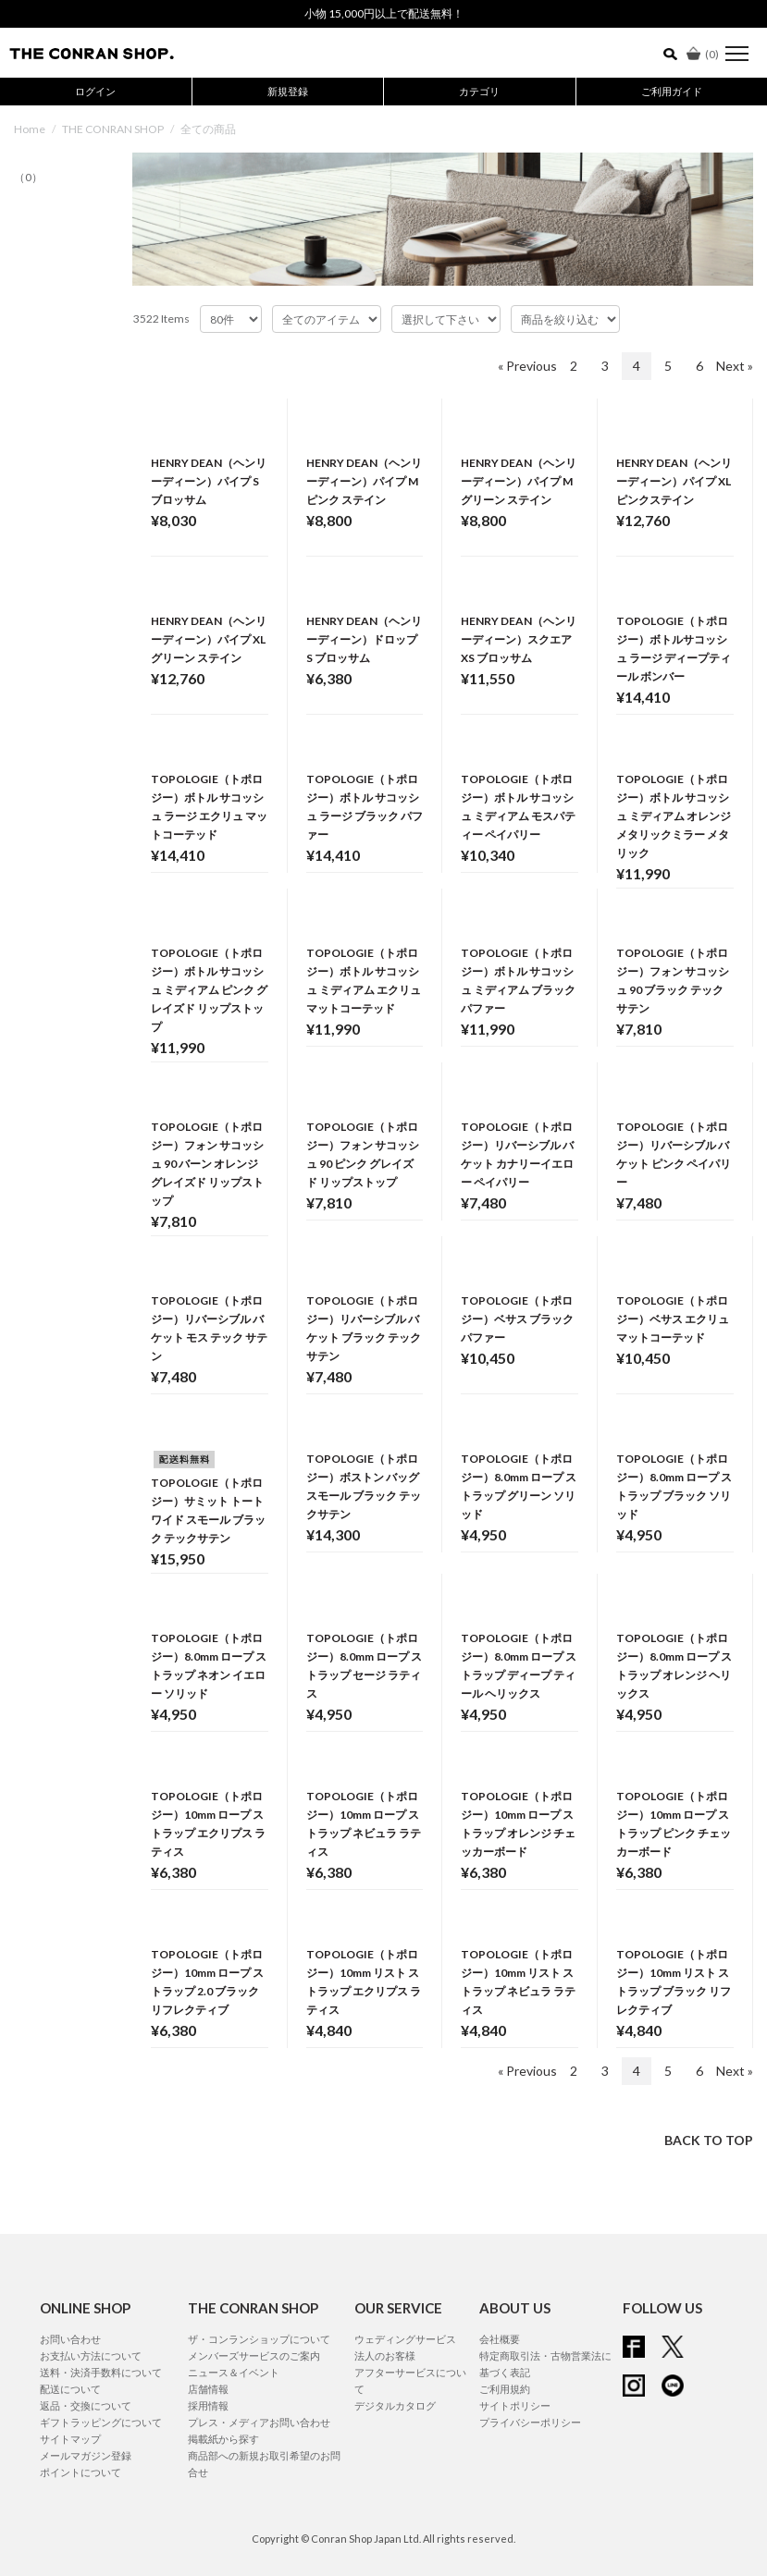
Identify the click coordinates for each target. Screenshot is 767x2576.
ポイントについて (80, 2472)
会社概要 (499, 2339)
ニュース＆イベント (233, 2372)
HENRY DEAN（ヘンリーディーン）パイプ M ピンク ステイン (364, 481)
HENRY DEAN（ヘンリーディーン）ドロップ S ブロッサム (364, 639)
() (703, 54)
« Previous (527, 366)
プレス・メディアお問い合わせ (259, 2422)
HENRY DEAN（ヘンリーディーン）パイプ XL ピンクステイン (674, 481)
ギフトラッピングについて (101, 2422)
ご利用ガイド (671, 91)
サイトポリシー (515, 2405)
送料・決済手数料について (101, 2372)
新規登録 (287, 91)
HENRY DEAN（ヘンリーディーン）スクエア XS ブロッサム (518, 639)
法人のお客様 (384, 2355)
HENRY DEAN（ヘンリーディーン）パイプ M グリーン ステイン (518, 481)
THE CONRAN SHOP (113, 129)
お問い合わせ (70, 2339)
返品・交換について (85, 2405)
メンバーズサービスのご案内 (254, 2355)
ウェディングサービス (405, 2339)
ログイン (95, 91)
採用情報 (208, 2405)
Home (29, 129)
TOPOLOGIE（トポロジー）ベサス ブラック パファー (517, 1319)
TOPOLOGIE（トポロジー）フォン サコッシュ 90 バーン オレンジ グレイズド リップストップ (207, 1164)
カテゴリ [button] (479, 91)
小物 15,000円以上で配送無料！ (384, 13)
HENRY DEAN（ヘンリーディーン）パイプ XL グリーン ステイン (208, 639)
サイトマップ (70, 2439)
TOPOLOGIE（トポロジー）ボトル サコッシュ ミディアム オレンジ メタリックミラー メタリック (673, 816)
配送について (70, 2389)
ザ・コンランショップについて (259, 2339)
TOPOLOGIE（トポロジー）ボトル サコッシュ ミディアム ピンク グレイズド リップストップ (209, 990)
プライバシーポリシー (530, 2422)
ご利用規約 (504, 2389)
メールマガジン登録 (85, 2455)
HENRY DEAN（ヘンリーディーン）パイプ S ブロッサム (208, 481)
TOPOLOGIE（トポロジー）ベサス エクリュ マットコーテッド (672, 1319)
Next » (734, 366)
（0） (28, 177)
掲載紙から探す (223, 2439)
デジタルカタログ (395, 2405)
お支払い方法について (91, 2355)
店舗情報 (208, 2389)
